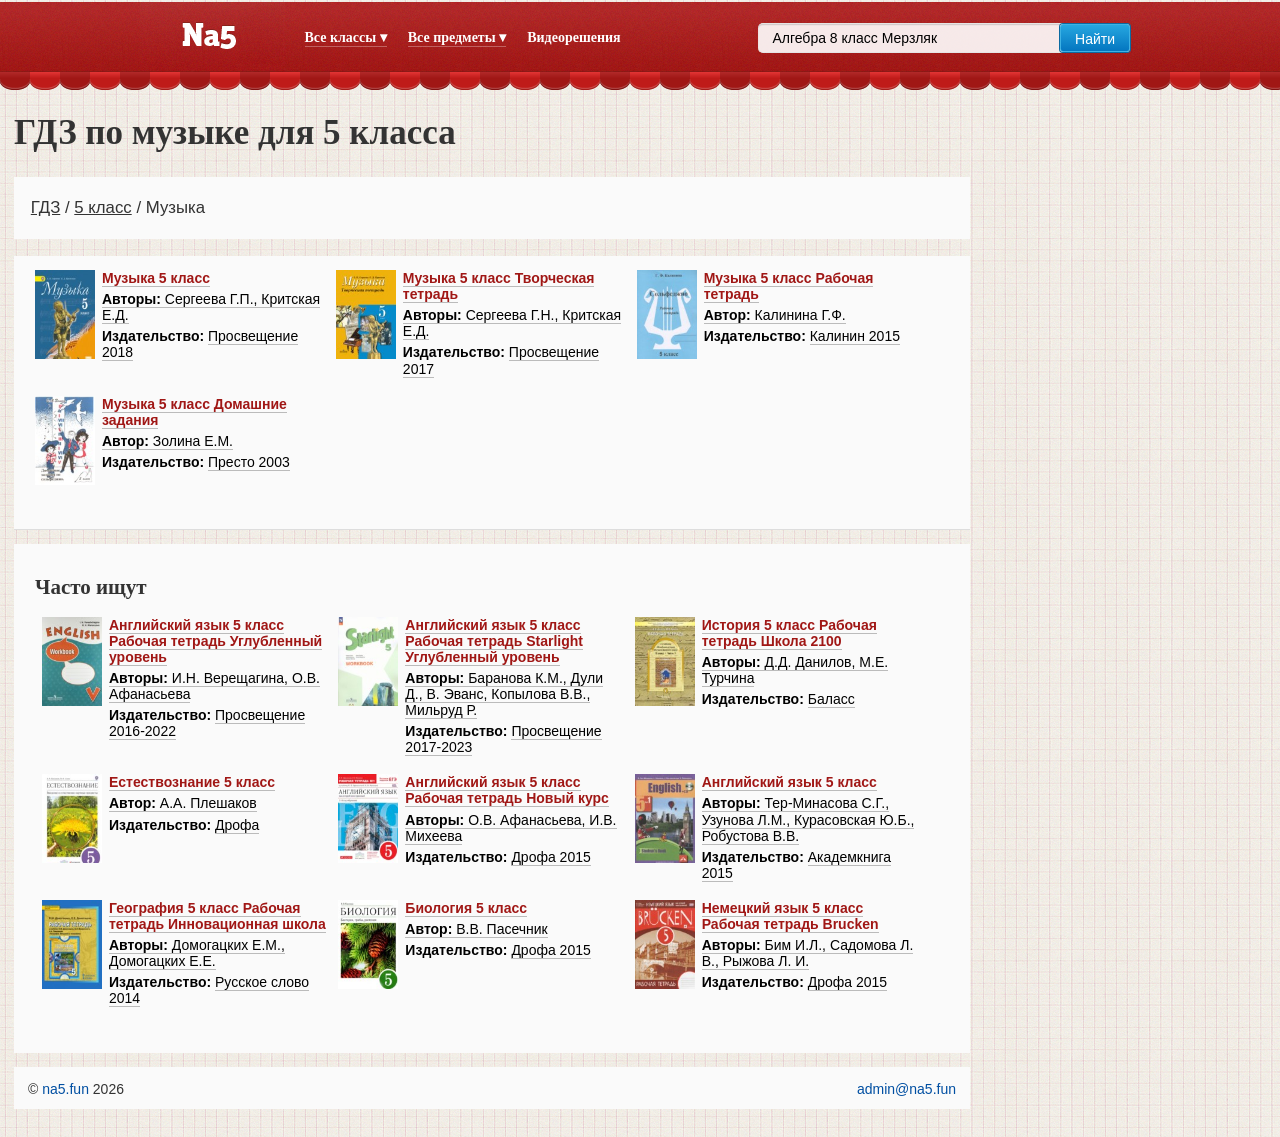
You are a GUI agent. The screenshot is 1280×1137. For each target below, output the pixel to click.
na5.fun (65, 1089)
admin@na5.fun (906, 1089)
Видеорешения (573, 37)
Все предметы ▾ (457, 37)
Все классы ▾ (346, 37)
